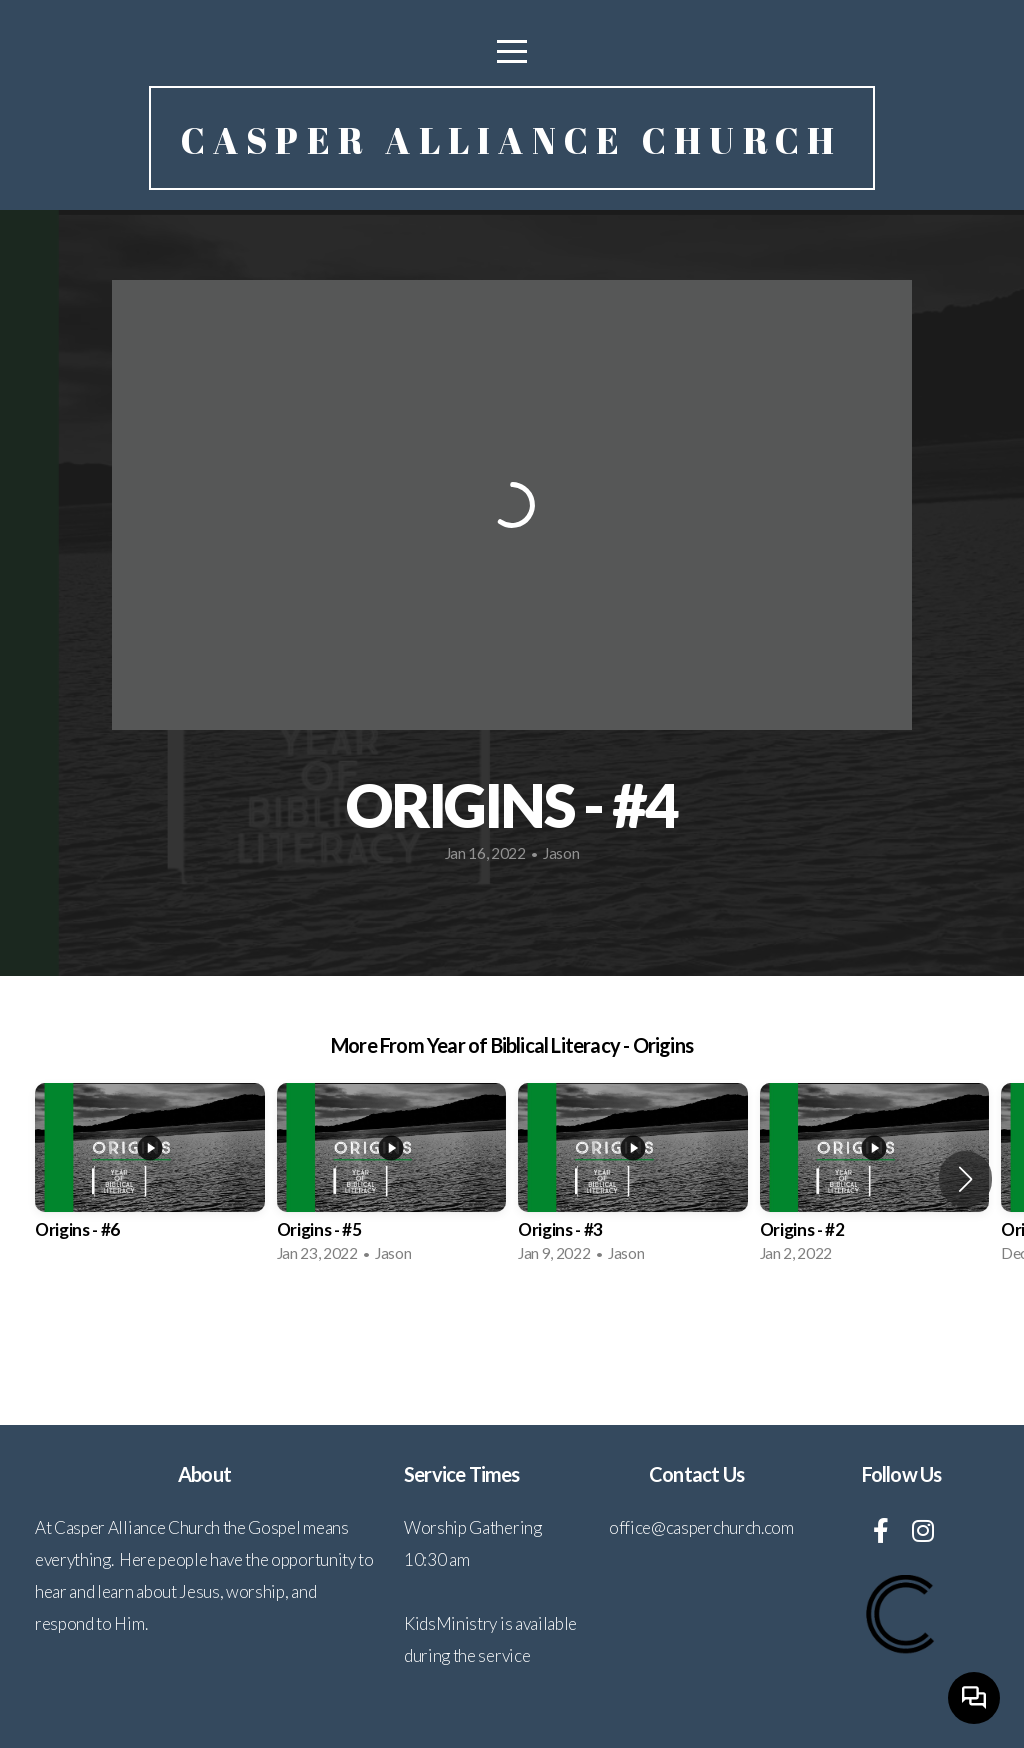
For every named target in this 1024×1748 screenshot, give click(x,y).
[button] (965, 1179)
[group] (150, 1179)
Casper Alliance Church (511, 140)
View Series (511, 1333)
